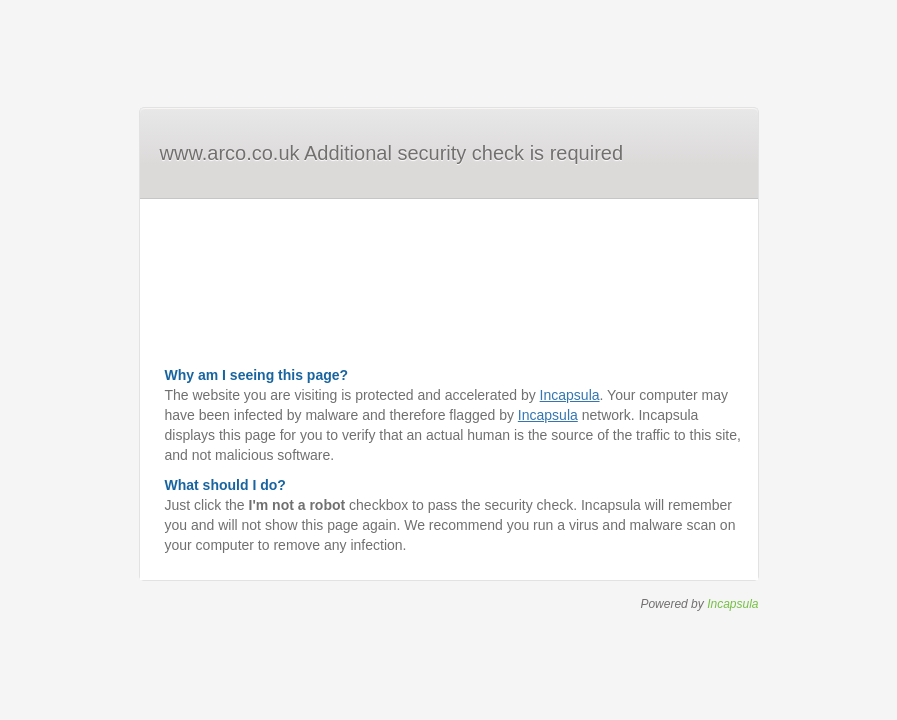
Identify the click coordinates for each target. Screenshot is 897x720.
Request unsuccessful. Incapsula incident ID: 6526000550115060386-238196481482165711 (448, 360)
